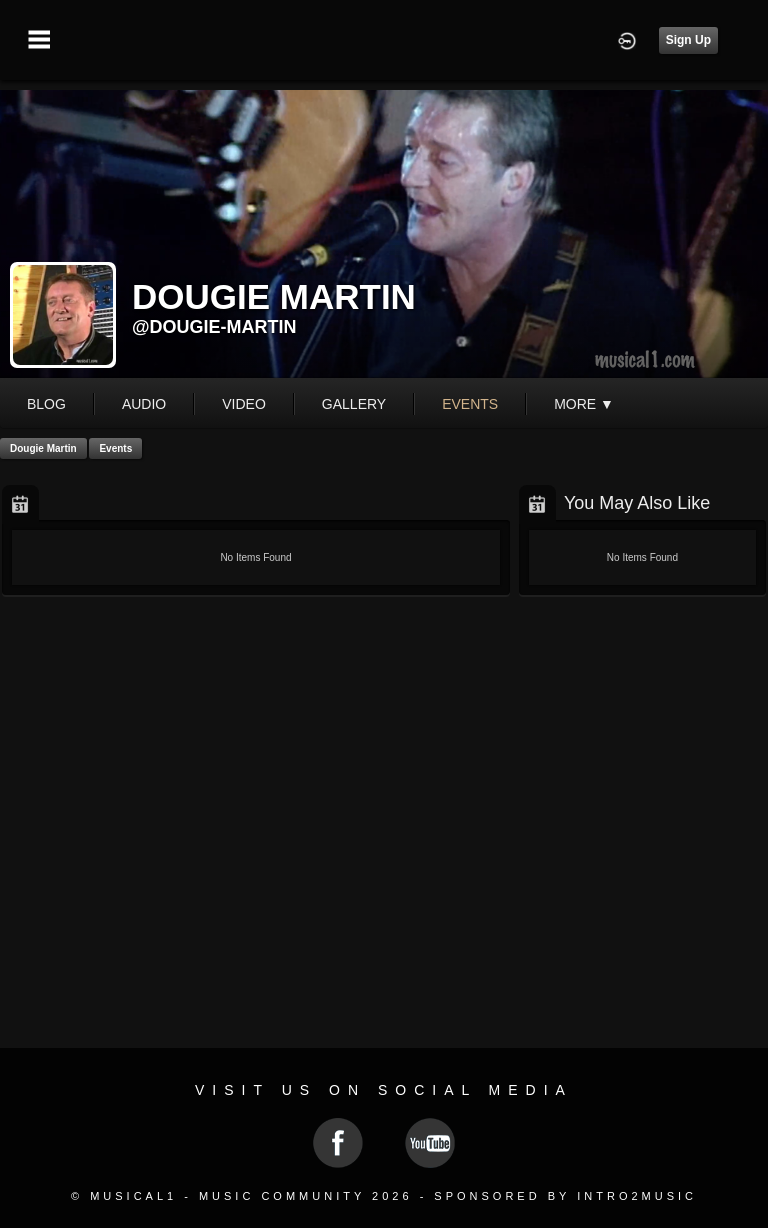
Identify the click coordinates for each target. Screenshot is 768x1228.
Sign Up (688, 40)
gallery (354, 404)
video (244, 404)
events (470, 404)
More (584, 404)
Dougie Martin (43, 448)
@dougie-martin (214, 327)
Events (115, 448)
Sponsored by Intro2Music (565, 1196)
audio (144, 404)
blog (46, 404)
